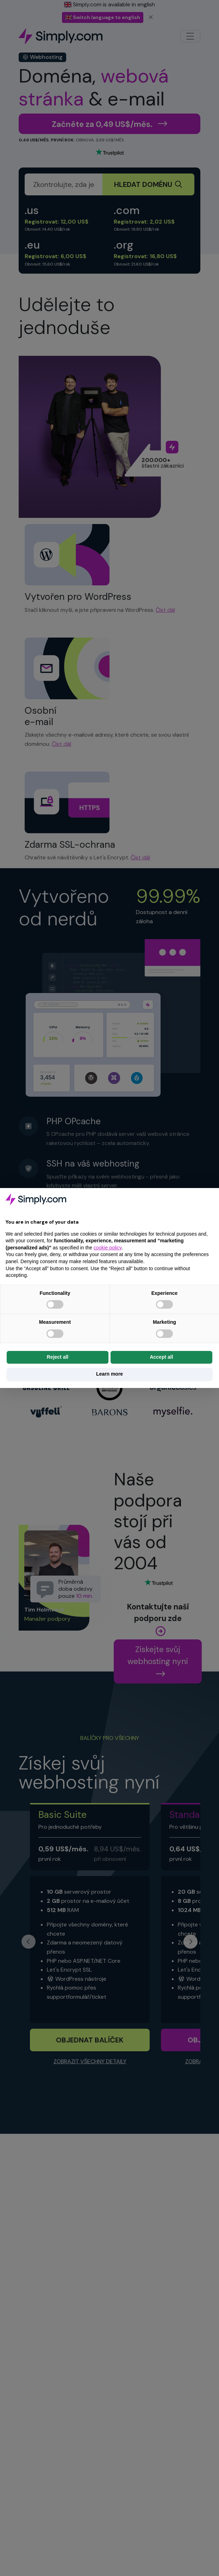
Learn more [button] (109, 1374)
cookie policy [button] (107, 1247)
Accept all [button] (161, 1357)
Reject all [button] (57, 1357)
